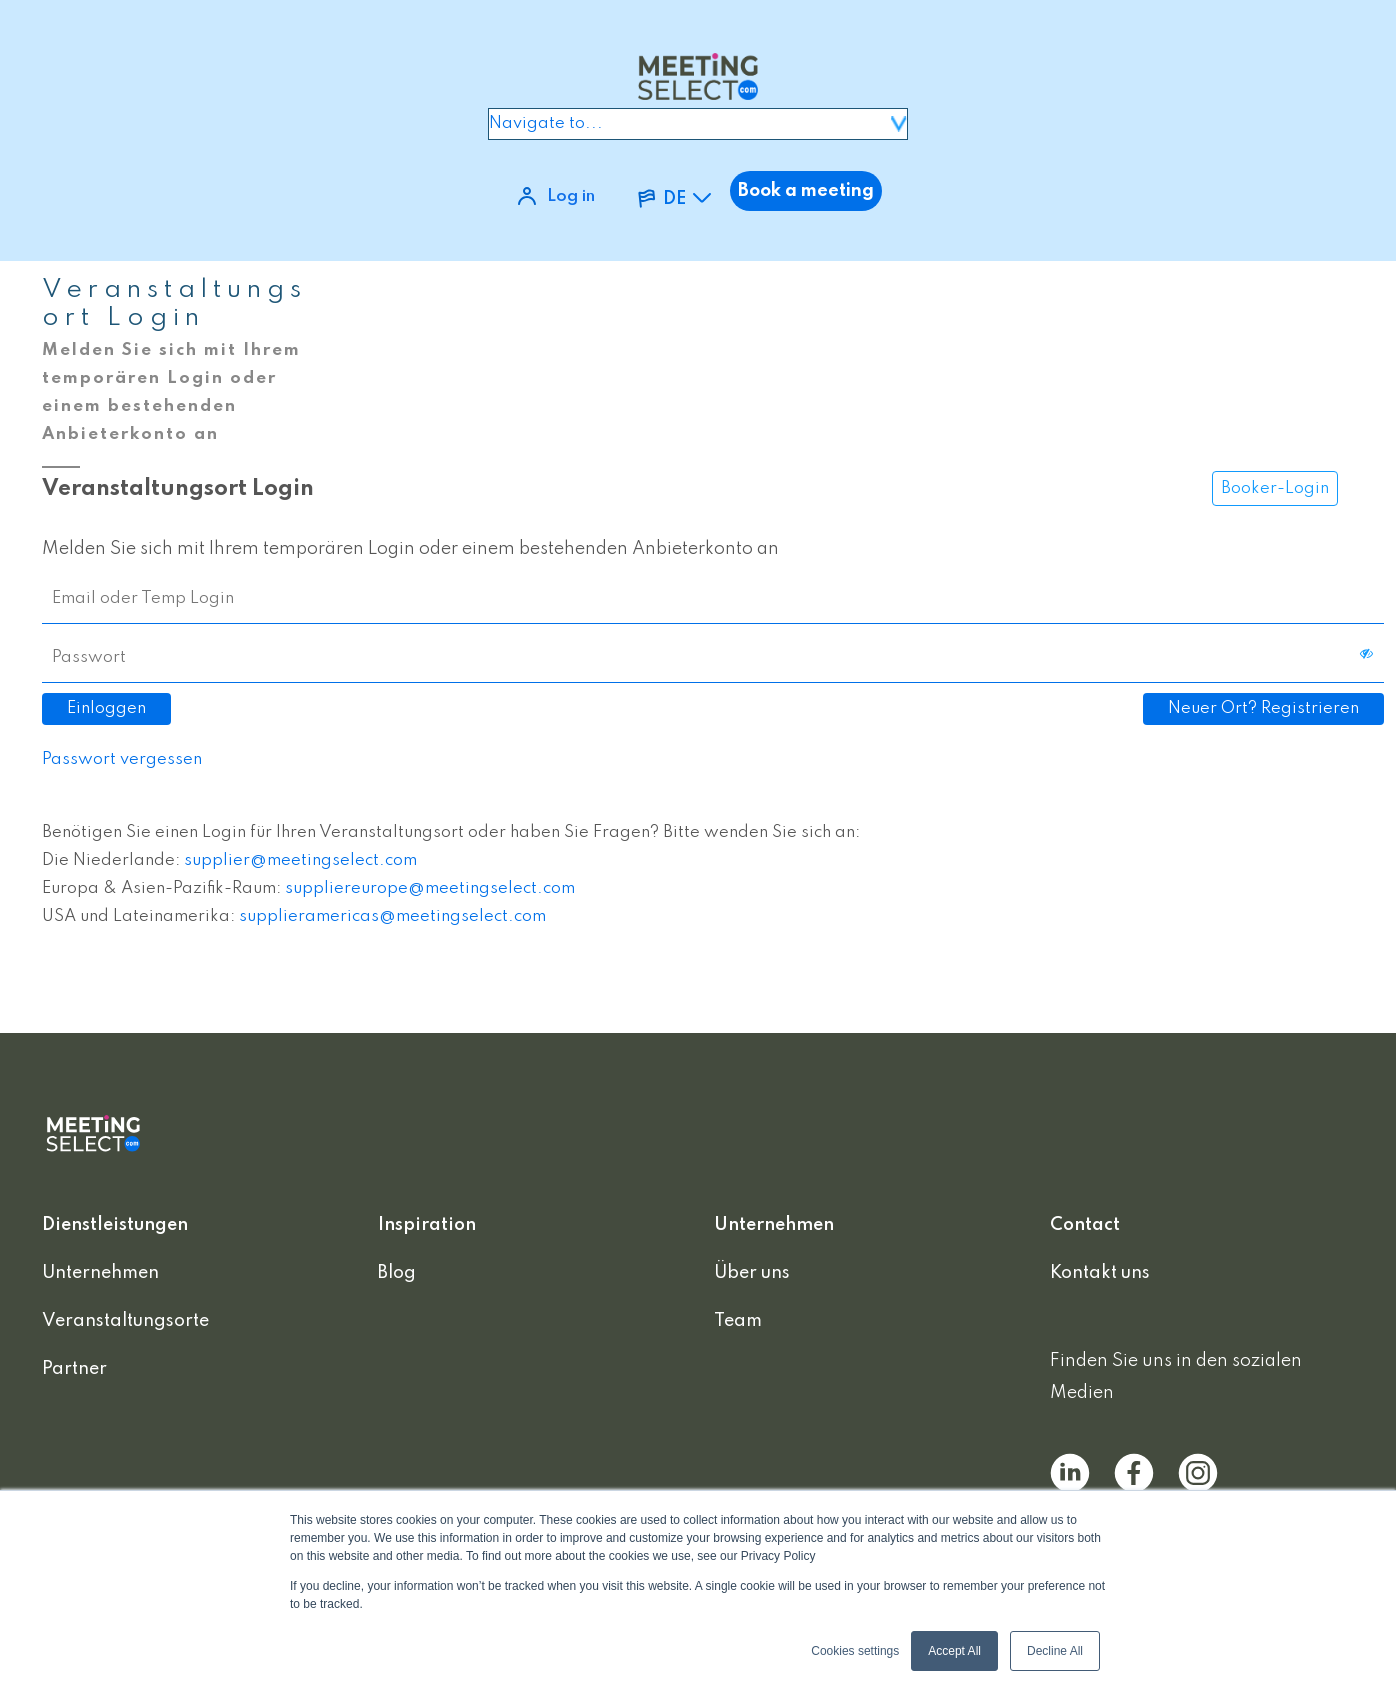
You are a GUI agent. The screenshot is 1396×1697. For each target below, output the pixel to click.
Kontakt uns (1100, 1273)
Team (738, 1321)
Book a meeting (806, 191)
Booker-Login (1275, 488)
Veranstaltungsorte (125, 1321)
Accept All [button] (954, 1651)
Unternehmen (100, 1273)
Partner (74, 1369)
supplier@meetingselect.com (300, 860)
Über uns (752, 1273)
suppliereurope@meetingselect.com (430, 888)
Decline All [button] (1055, 1651)
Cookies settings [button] (855, 1651)
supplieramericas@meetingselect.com (392, 916)
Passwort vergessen (122, 759)
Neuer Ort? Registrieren (1263, 708)
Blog (397, 1273)
